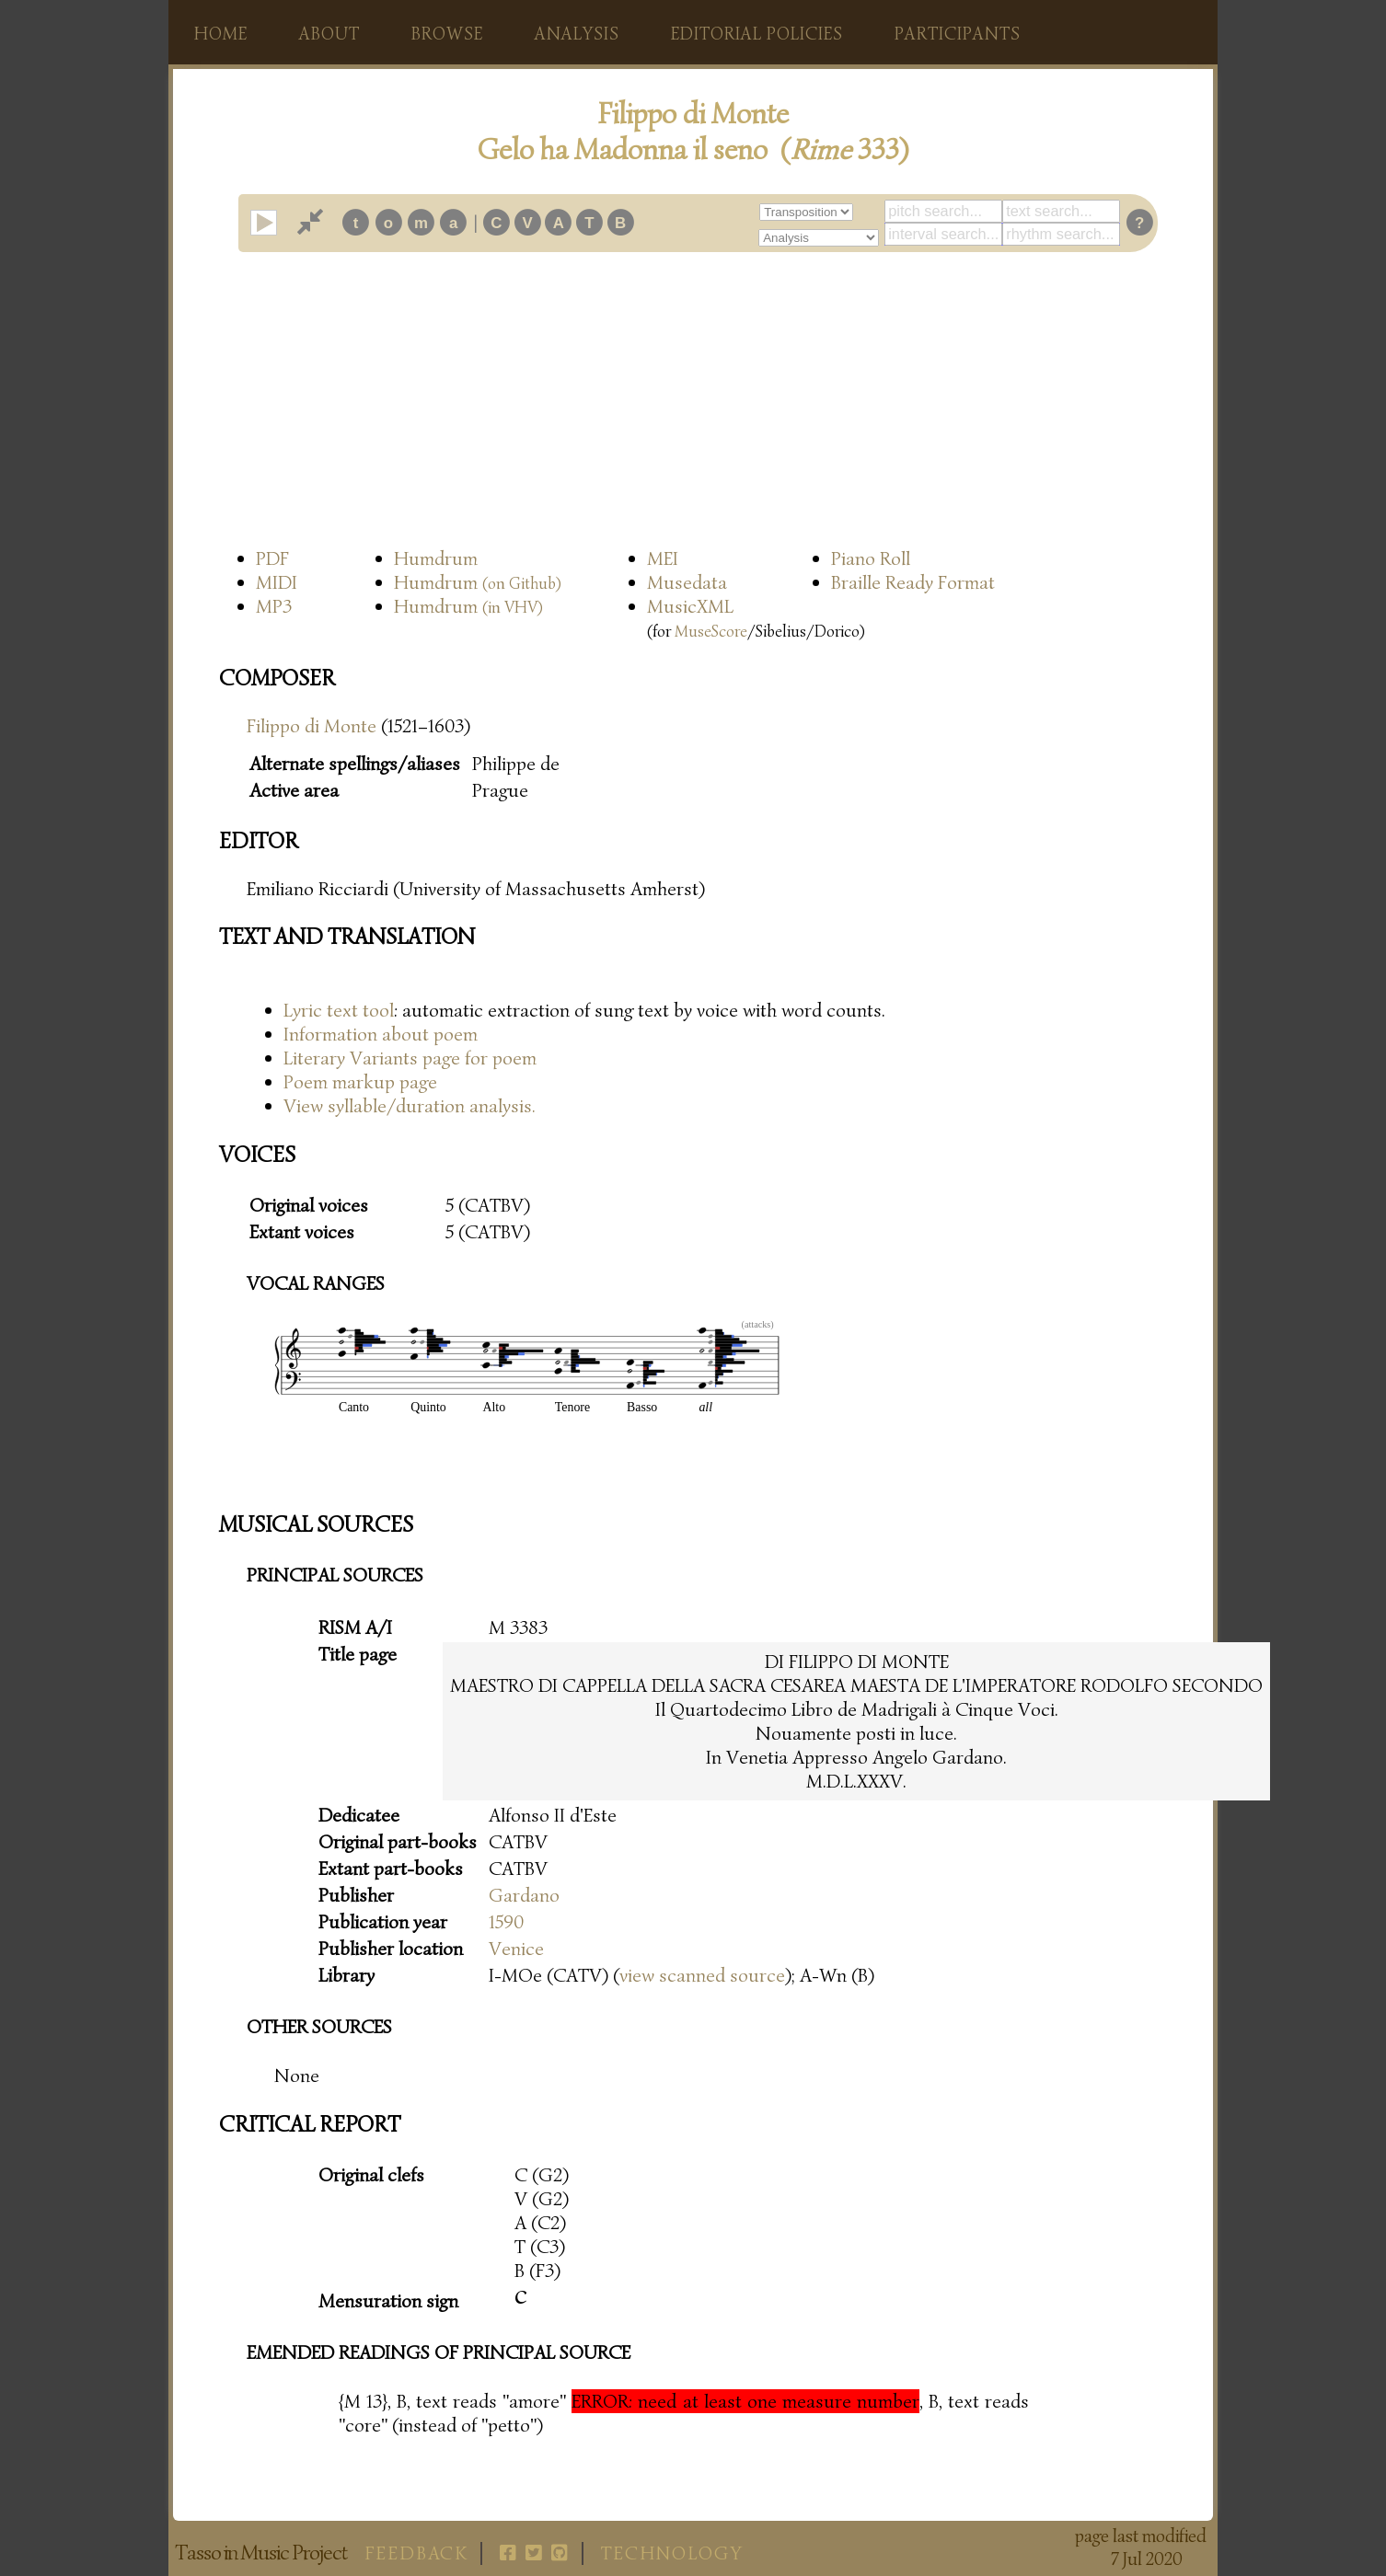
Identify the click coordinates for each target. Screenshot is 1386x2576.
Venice (516, 1949)
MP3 (274, 606)
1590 (506, 1922)
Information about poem (380, 1034)
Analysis (577, 34)
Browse (447, 34)
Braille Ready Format (913, 582)
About (329, 34)
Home (221, 34)
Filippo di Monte (311, 726)
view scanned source (702, 1975)
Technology (672, 2553)
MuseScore (711, 631)
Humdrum (436, 558)
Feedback (416, 2553)
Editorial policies (757, 34)
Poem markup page (360, 1082)
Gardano (524, 1895)
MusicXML (690, 606)
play (276, 223)
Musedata (687, 582)
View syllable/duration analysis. (409, 1106)
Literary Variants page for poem (410, 1058)
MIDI (276, 582)
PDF (272, 558)
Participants (958, 34)
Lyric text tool (338, 1010)
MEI (662, 558)
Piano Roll (870, 558)
